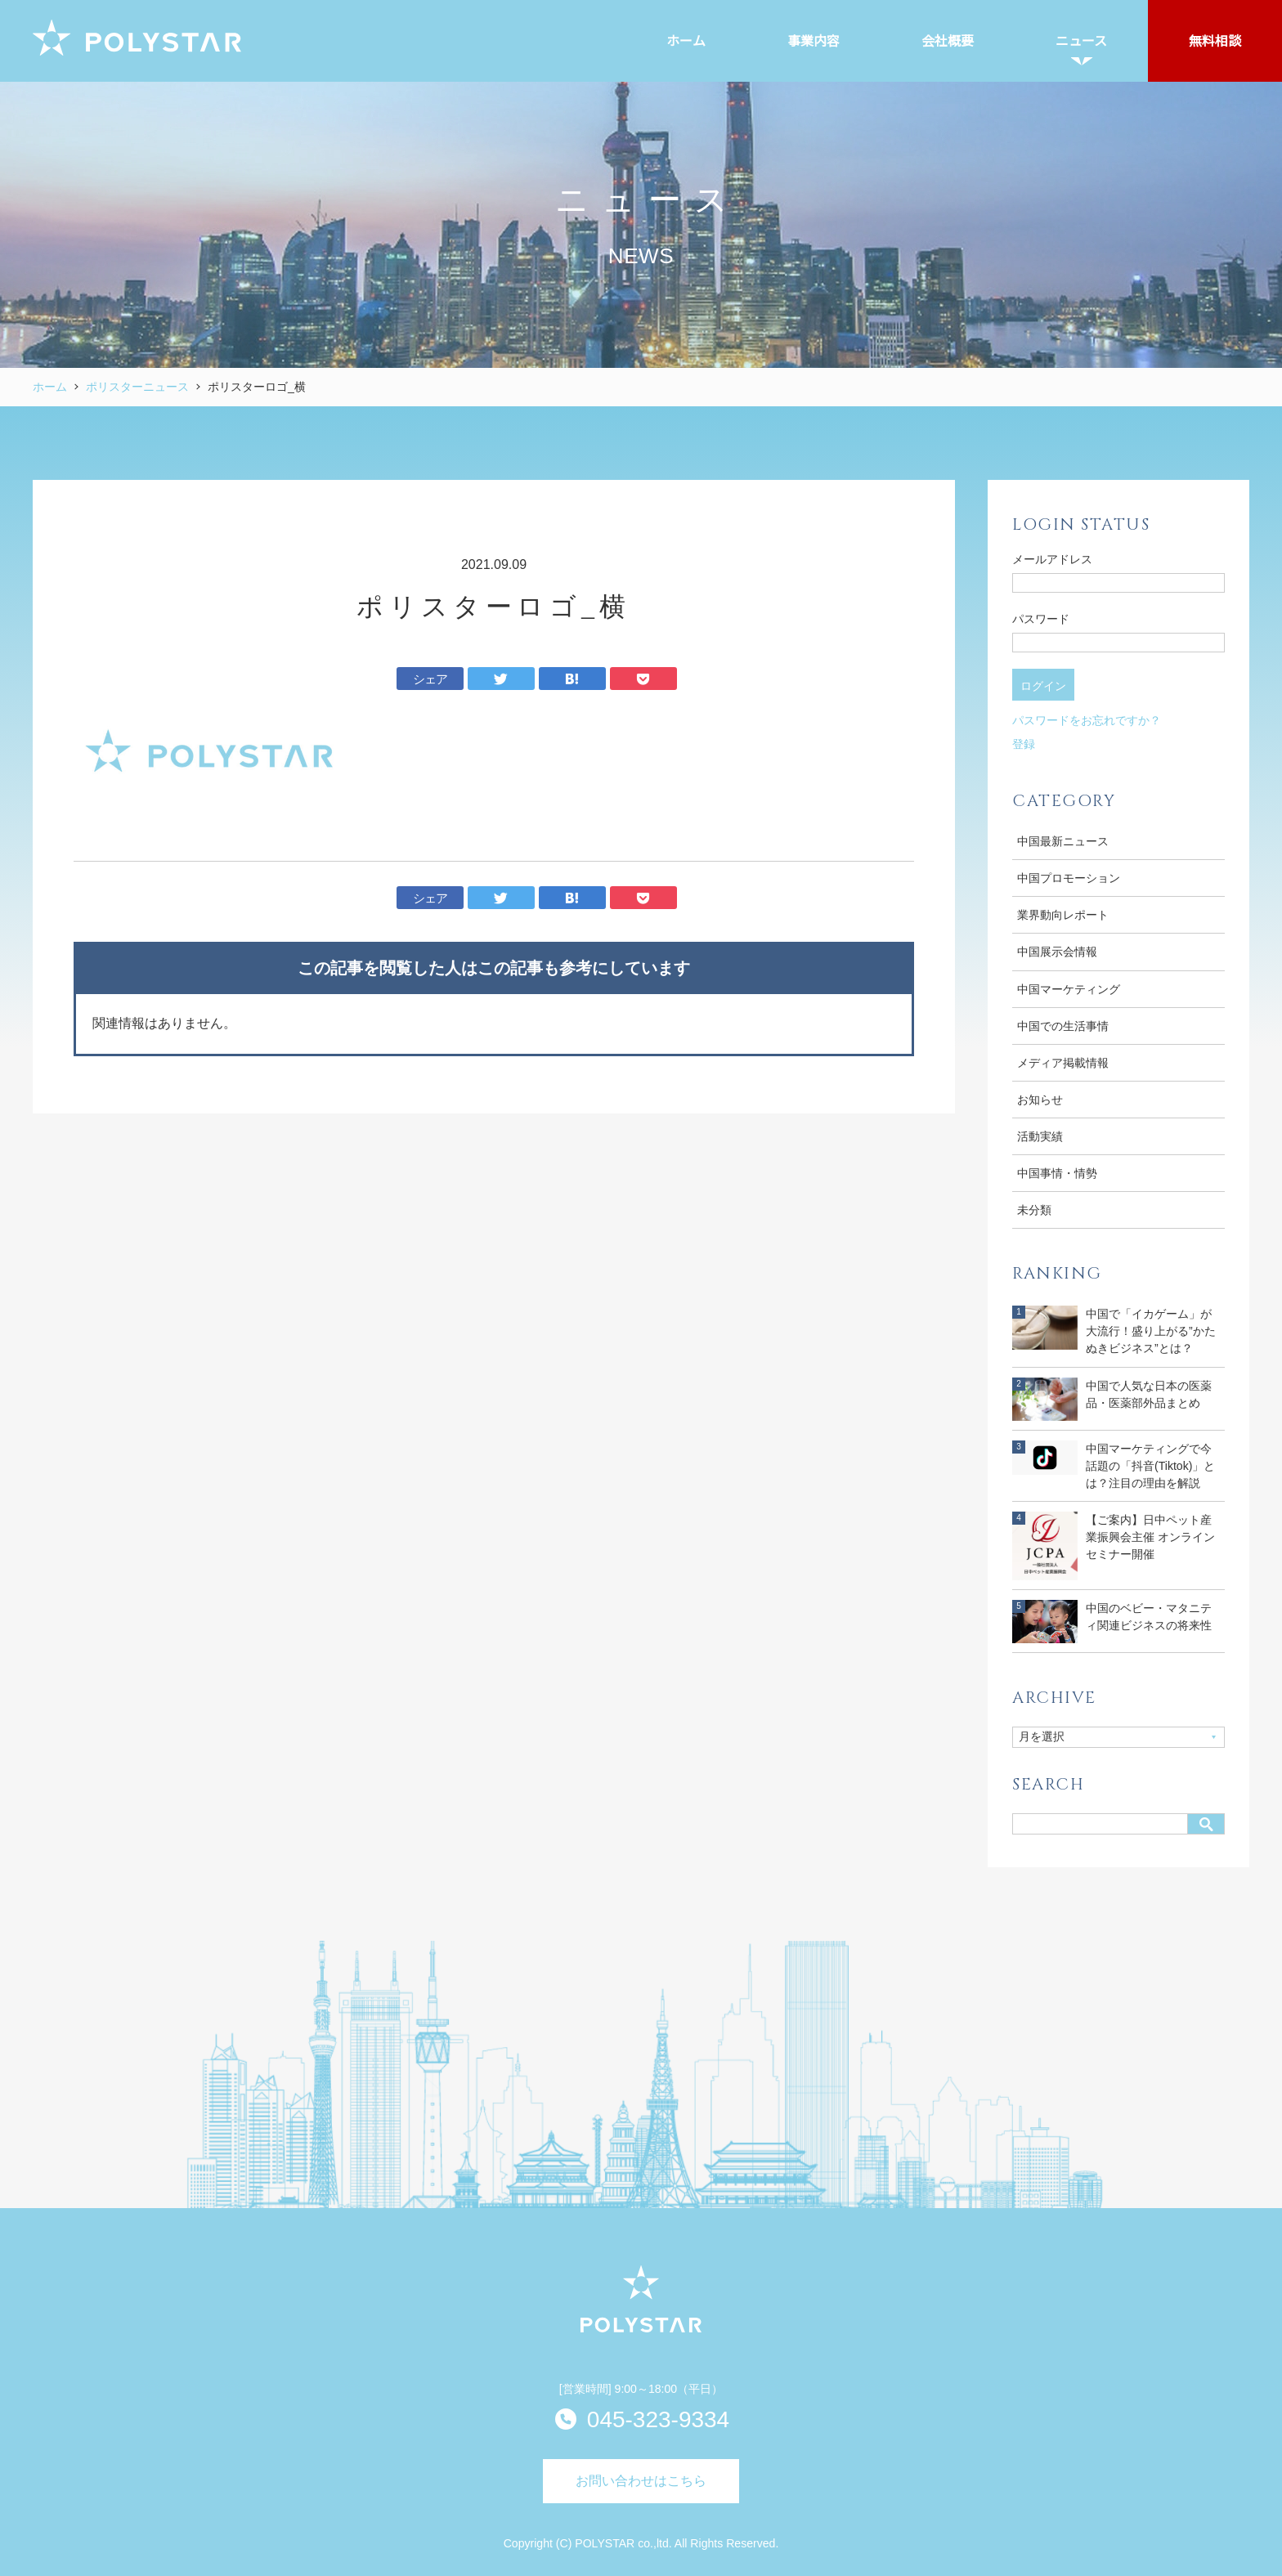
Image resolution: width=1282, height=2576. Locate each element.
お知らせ (1040, 1099)
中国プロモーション (1068, 878)
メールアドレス (1052, 559)
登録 (1023, 743)
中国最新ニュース (1063, 841)
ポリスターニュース (137, 386)
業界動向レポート (1063, 914)
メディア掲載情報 (1063, 1062)
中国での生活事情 (1063, 1026)
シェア (430, 679)
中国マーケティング (1068, 989)
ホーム (50, 386)
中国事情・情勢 (1057, 1173)
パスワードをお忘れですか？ (1086, 720)
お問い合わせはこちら (641, 2481)
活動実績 (1040, 1136)
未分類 (1034, 1209)
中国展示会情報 (1057, 951)
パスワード (1040, 618)
